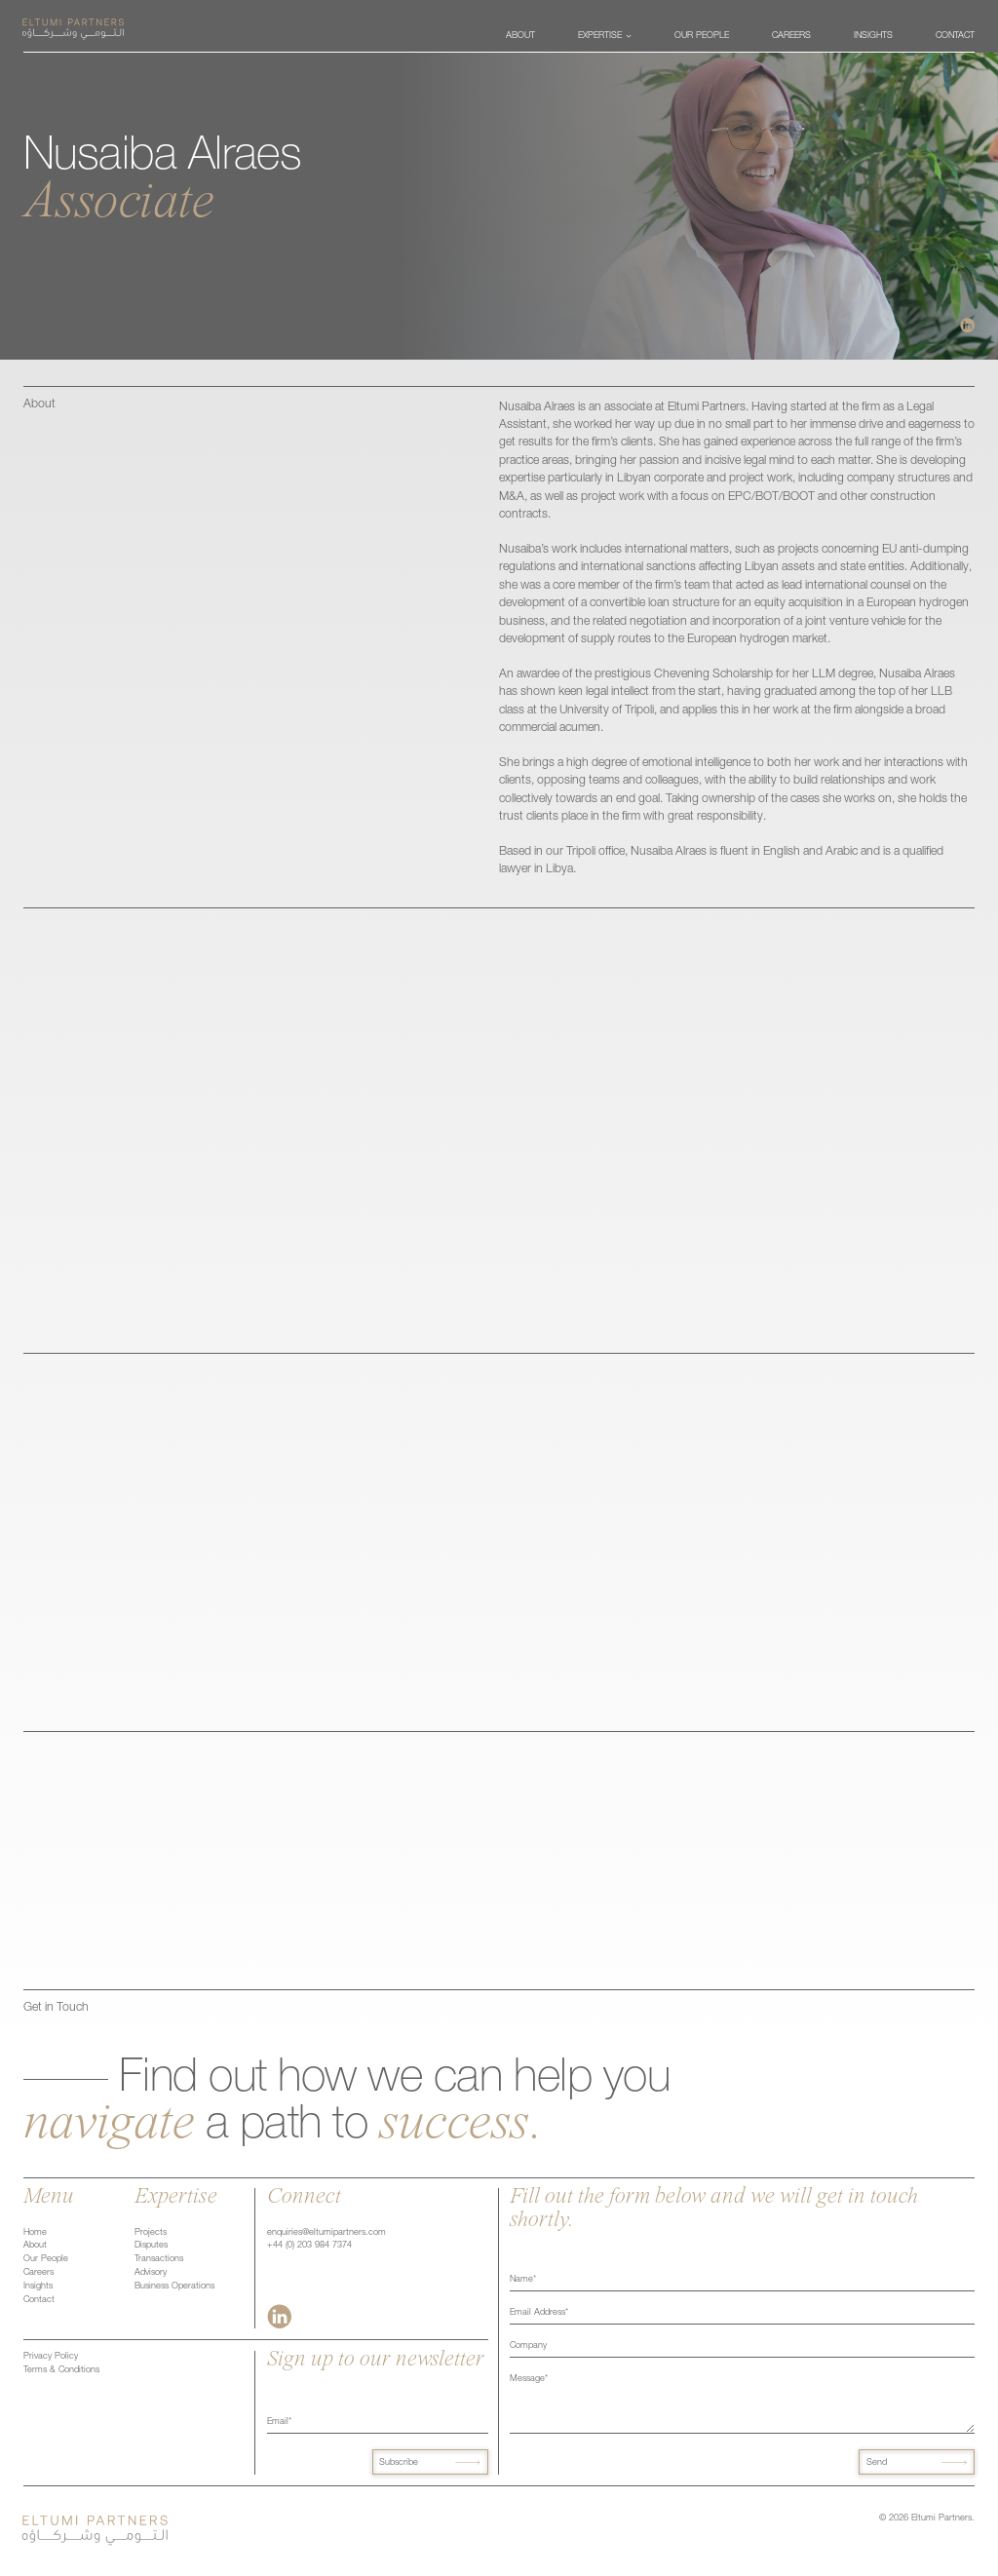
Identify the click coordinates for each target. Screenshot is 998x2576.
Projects (150, 2233)
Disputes (151, 2245)
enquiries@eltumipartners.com (326, 2233)
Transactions (158, 2259)
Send (876, 2463)
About (35, 2245)
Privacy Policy (50, 2357)
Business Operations (174, 2286)
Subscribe (398, 2463)
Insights (38, 2286)
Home (35, 2233)
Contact (39, 2300)
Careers (38, 2273)
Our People (45, 2259)
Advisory (150, 2273)
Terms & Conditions (61, 2370)
